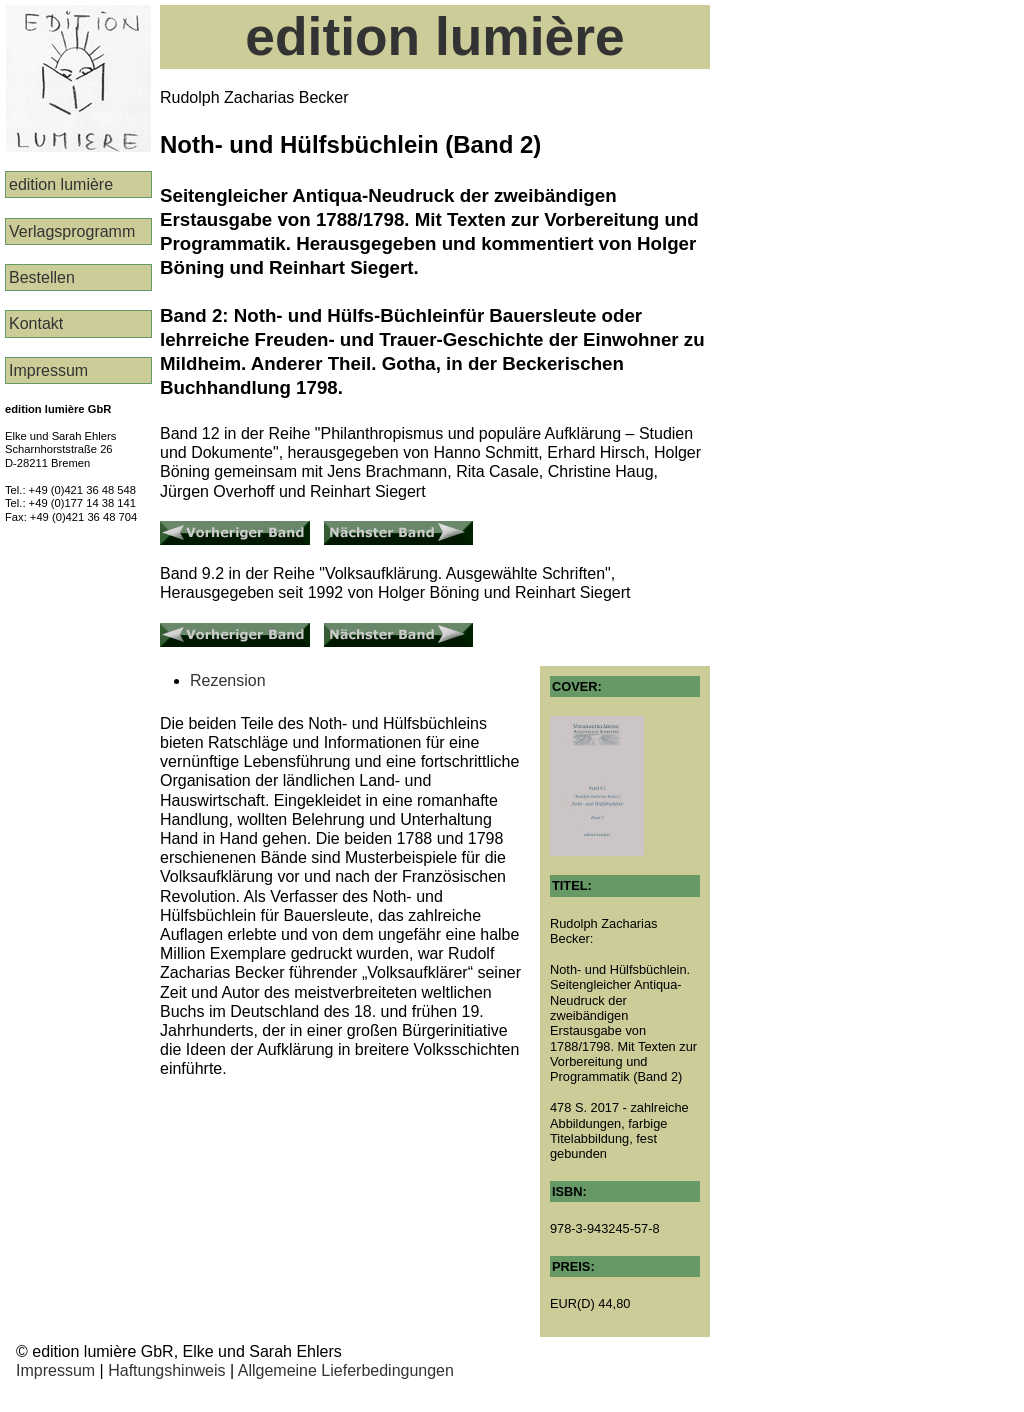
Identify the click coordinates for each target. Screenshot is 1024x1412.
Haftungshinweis (166, 1370)
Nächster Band (377, 529)
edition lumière (61, 184)
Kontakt (36, 323)
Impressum (48, 370)
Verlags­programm (72, 231)
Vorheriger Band (218, 529)
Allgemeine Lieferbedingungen (346, 1370)
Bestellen (42, 277)
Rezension (228, 680)
